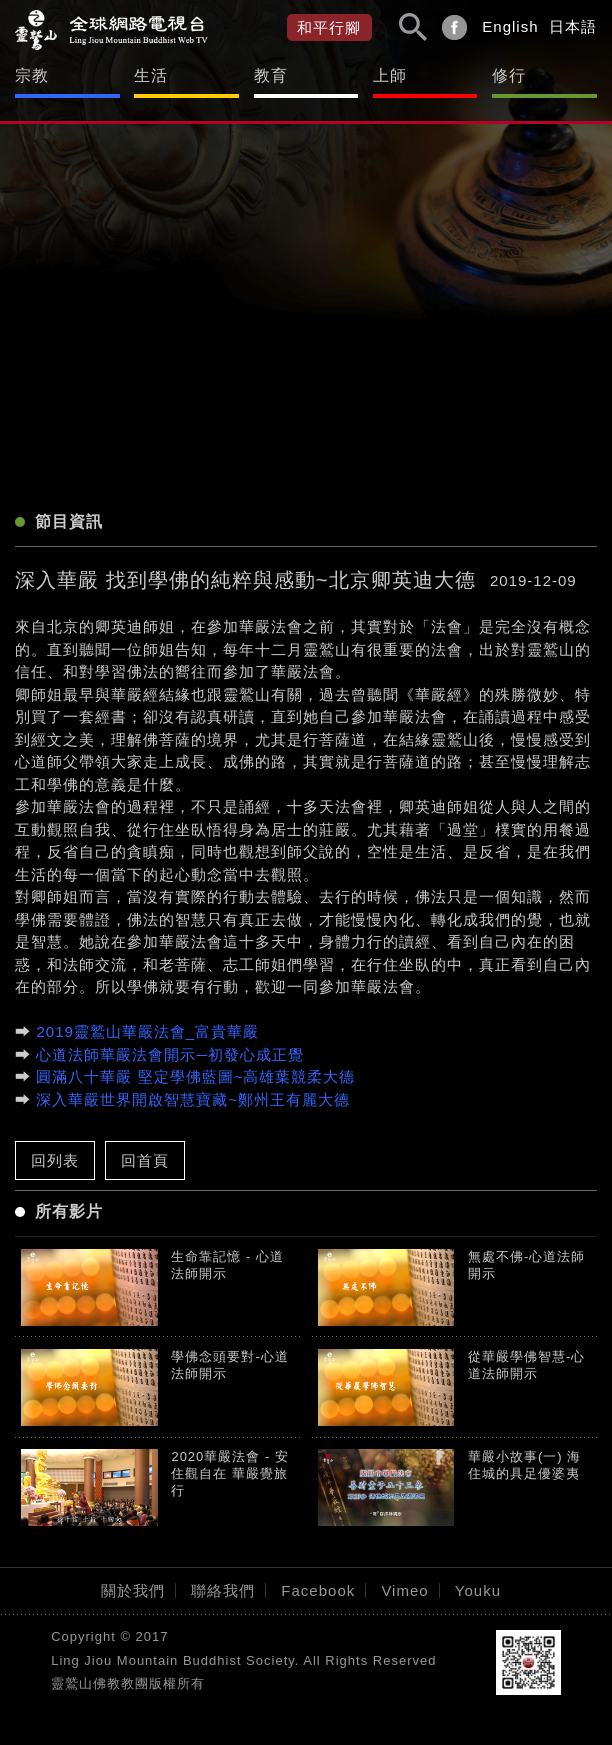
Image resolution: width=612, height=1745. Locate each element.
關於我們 (133, 1590)
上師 (390, 75)
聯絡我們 (223, 1590)
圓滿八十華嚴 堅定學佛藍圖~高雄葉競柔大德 (195, 1076)
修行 (509, 75)
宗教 (32, 75)
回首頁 (145, 1160)
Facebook (318, 1590)
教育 (271, 75)
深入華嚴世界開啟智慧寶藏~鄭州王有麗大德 (193, 1099)
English (510, 26)
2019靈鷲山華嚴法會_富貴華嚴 (147, 1031)
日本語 (573, 26)
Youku (478, 1590)
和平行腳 (329, 27)
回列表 (55, 1160)
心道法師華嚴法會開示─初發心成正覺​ (170, 1054)
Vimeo (404, 1590)
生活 (151, 75)
